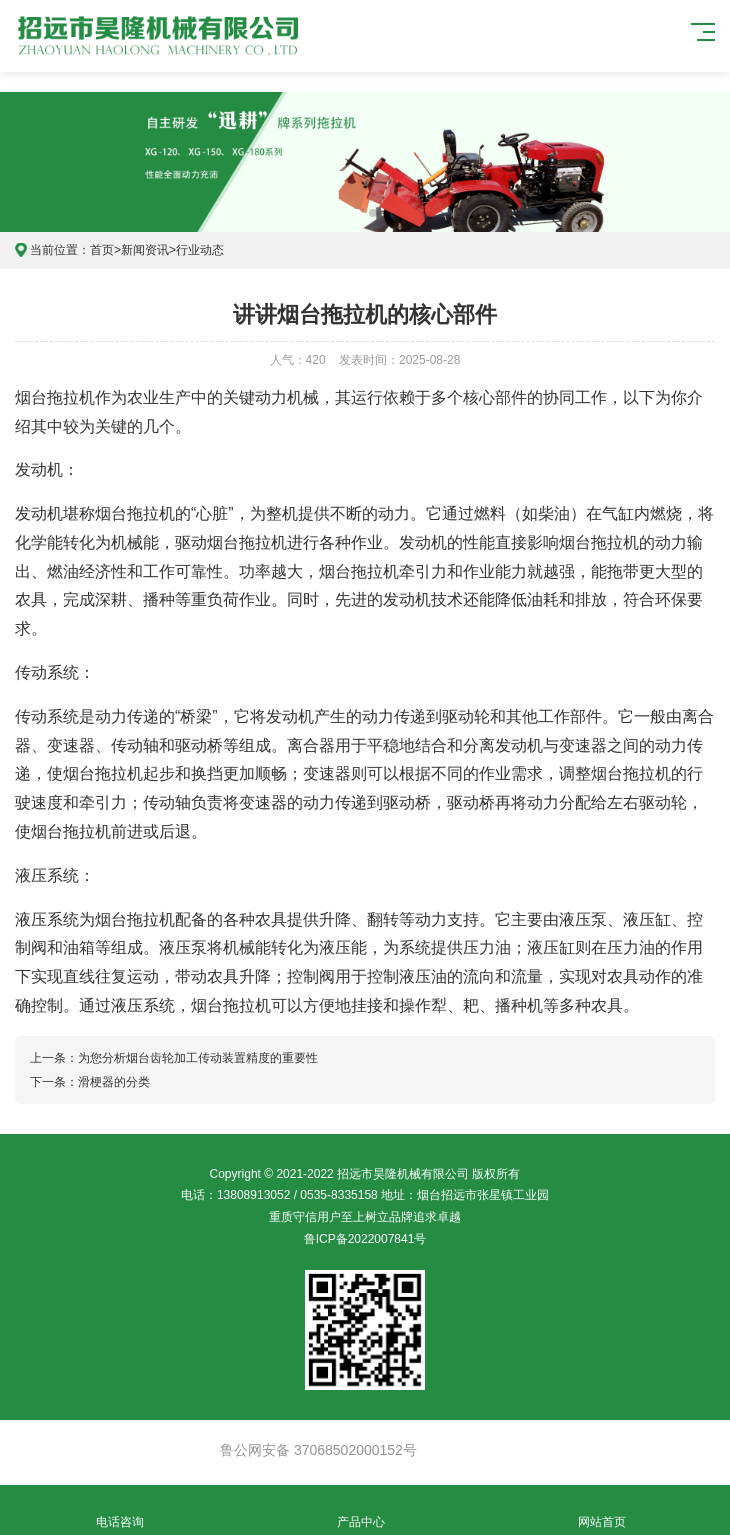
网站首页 (602, 1510)
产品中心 (361, 1510)
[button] (357, 213)
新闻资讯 (145, 250)
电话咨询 (120, 1510)
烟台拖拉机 (55, 397)
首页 (102, 250)
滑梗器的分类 (114, 1082)
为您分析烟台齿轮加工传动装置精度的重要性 (198, 1058)
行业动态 (200, 250)
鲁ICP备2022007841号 (365, 1239)
